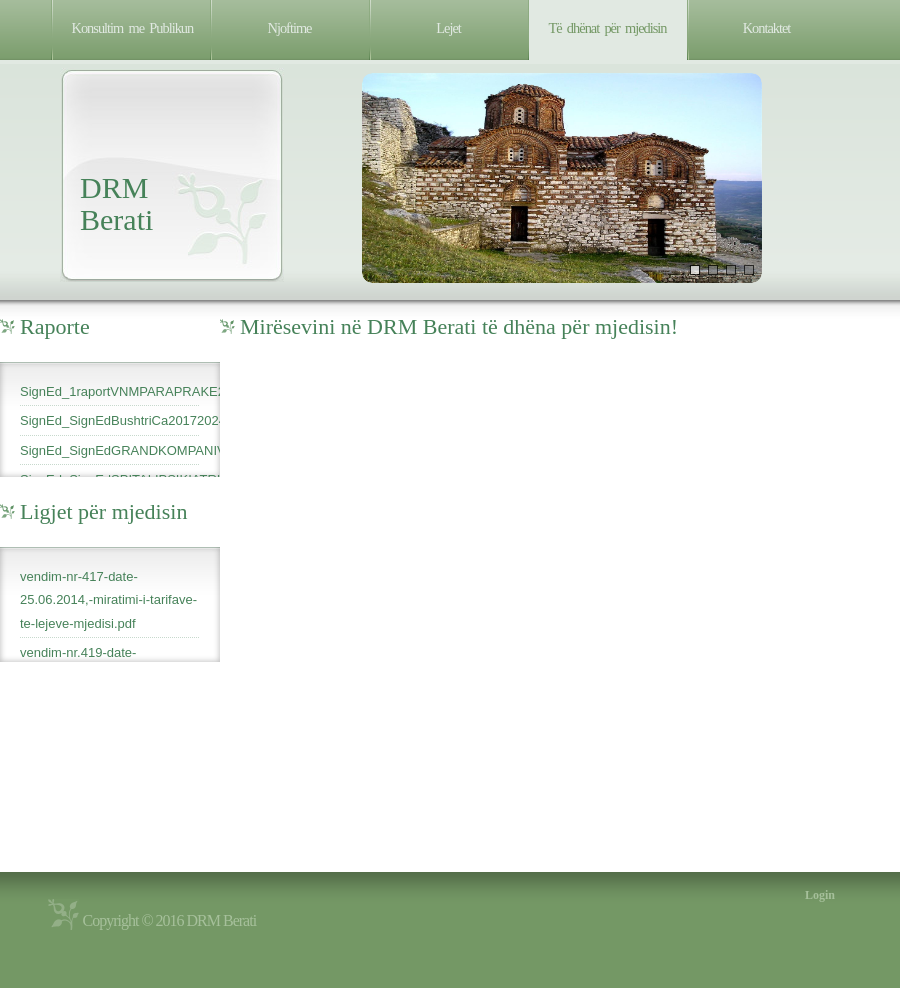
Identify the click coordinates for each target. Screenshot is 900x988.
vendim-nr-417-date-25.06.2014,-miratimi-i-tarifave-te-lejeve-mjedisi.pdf (108, 600)
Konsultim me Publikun (133, 28)
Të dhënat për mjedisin (608, 28)
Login (820, 895)
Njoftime (290, 28)
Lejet (448, 28)
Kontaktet (767, 28)
